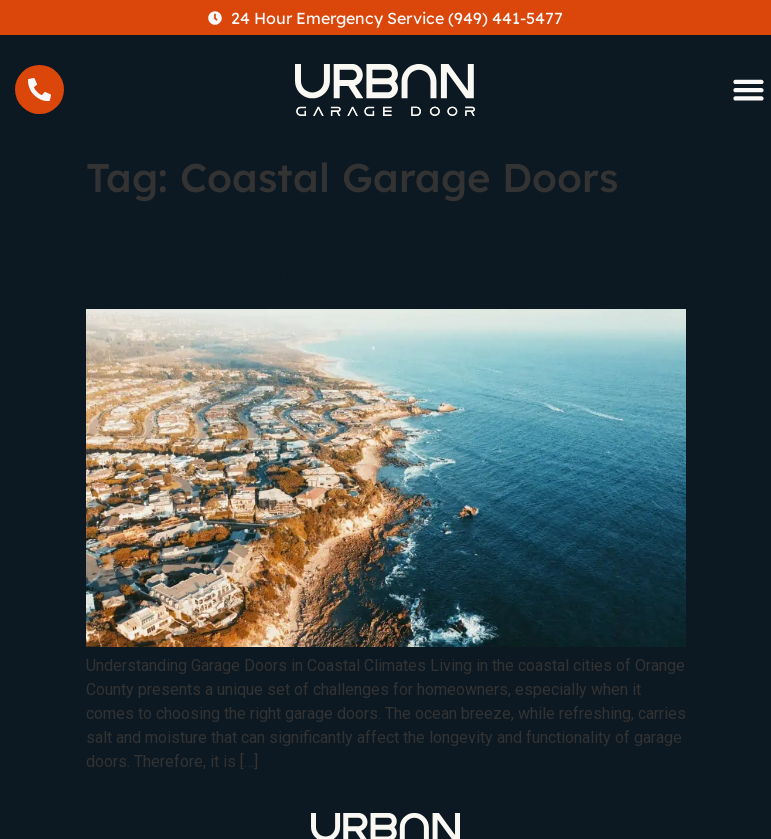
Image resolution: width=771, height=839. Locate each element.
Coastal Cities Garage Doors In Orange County (331, 255)
